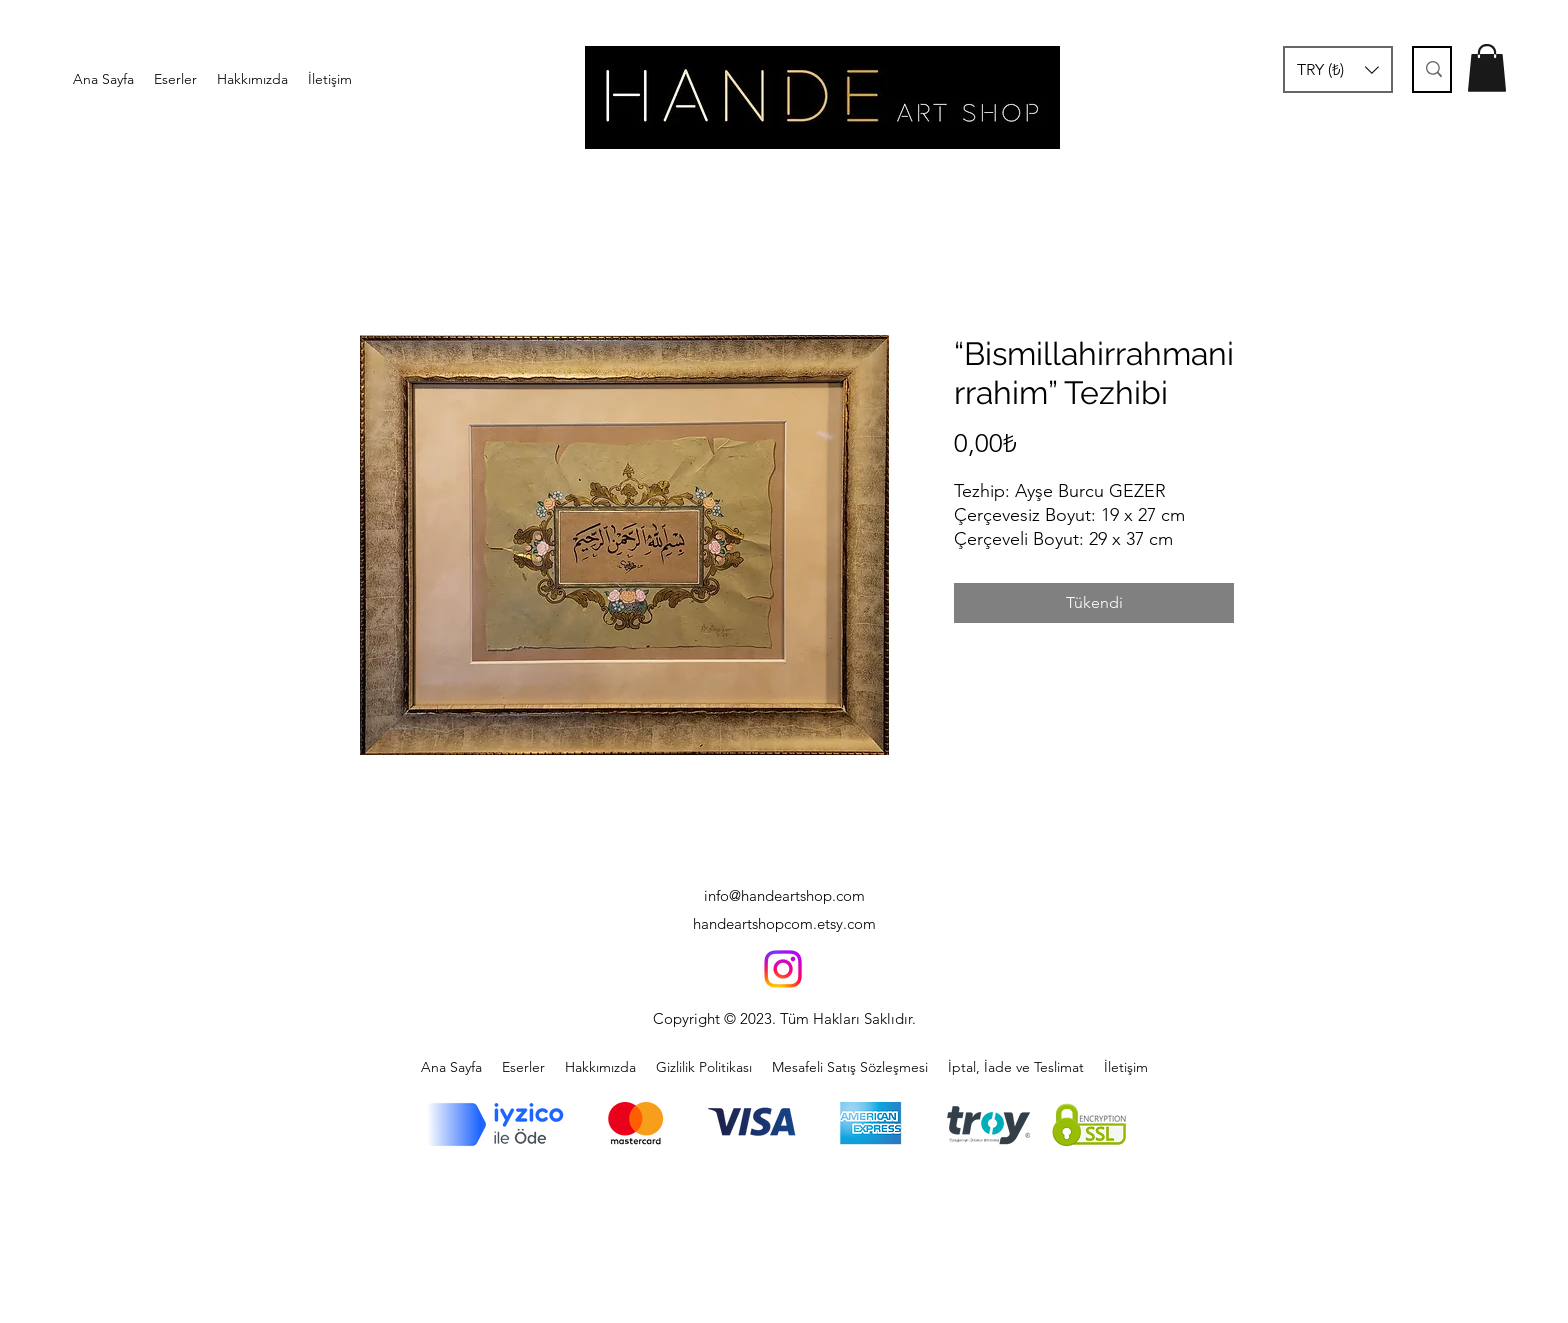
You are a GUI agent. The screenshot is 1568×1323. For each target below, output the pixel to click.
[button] (1338, 69)
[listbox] (1338, 69)
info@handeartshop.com (784, 895)
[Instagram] (783, 969)
